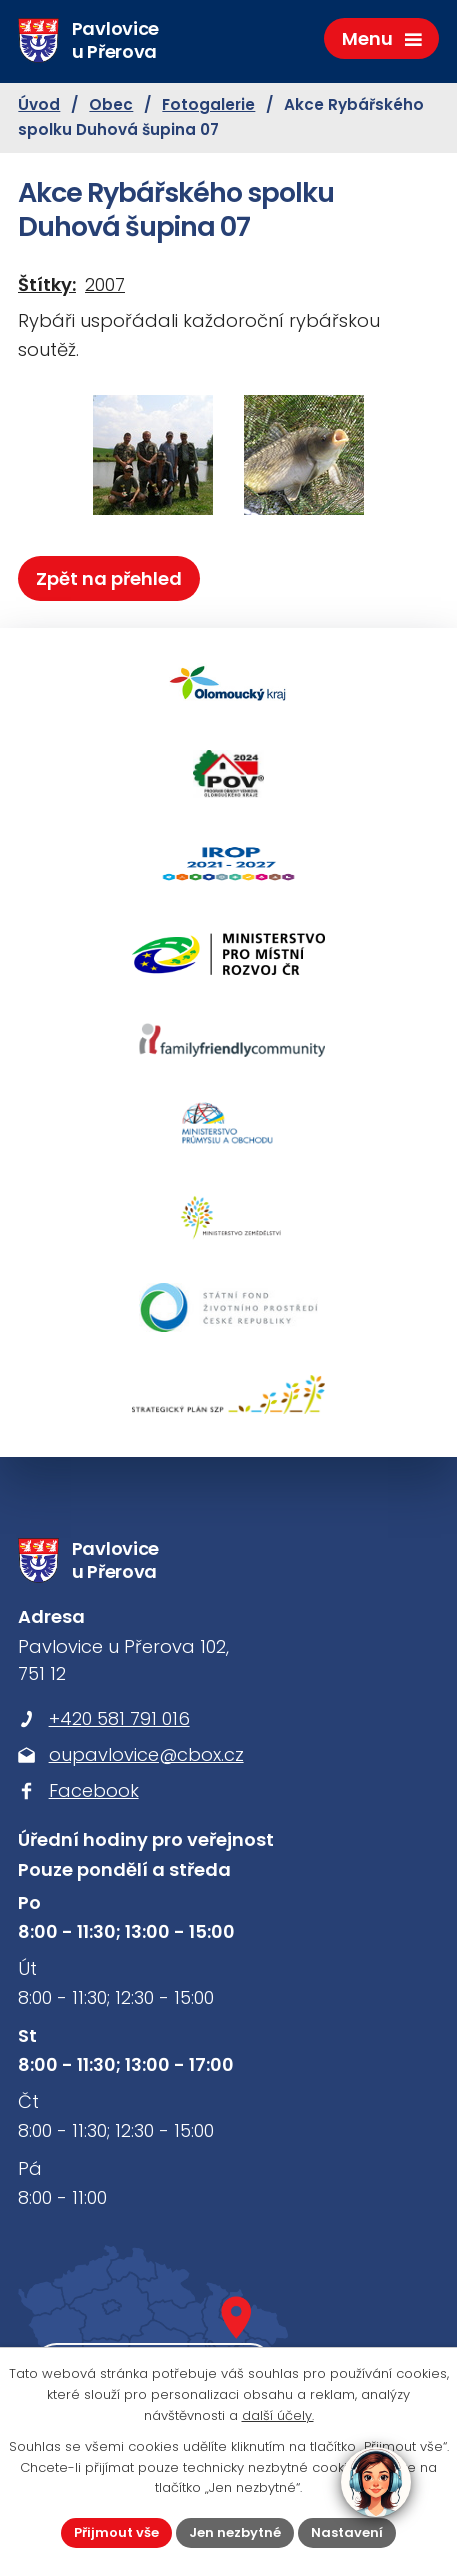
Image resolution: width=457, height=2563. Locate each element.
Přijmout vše (116, 2532)
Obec (111, 104)
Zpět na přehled (109, 578)
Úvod (39, 104)
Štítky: (47, 284)
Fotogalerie (208, 104)
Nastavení (347, 2532)
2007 (105, 284)
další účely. (278, 2415)
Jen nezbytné (235, 2532)
